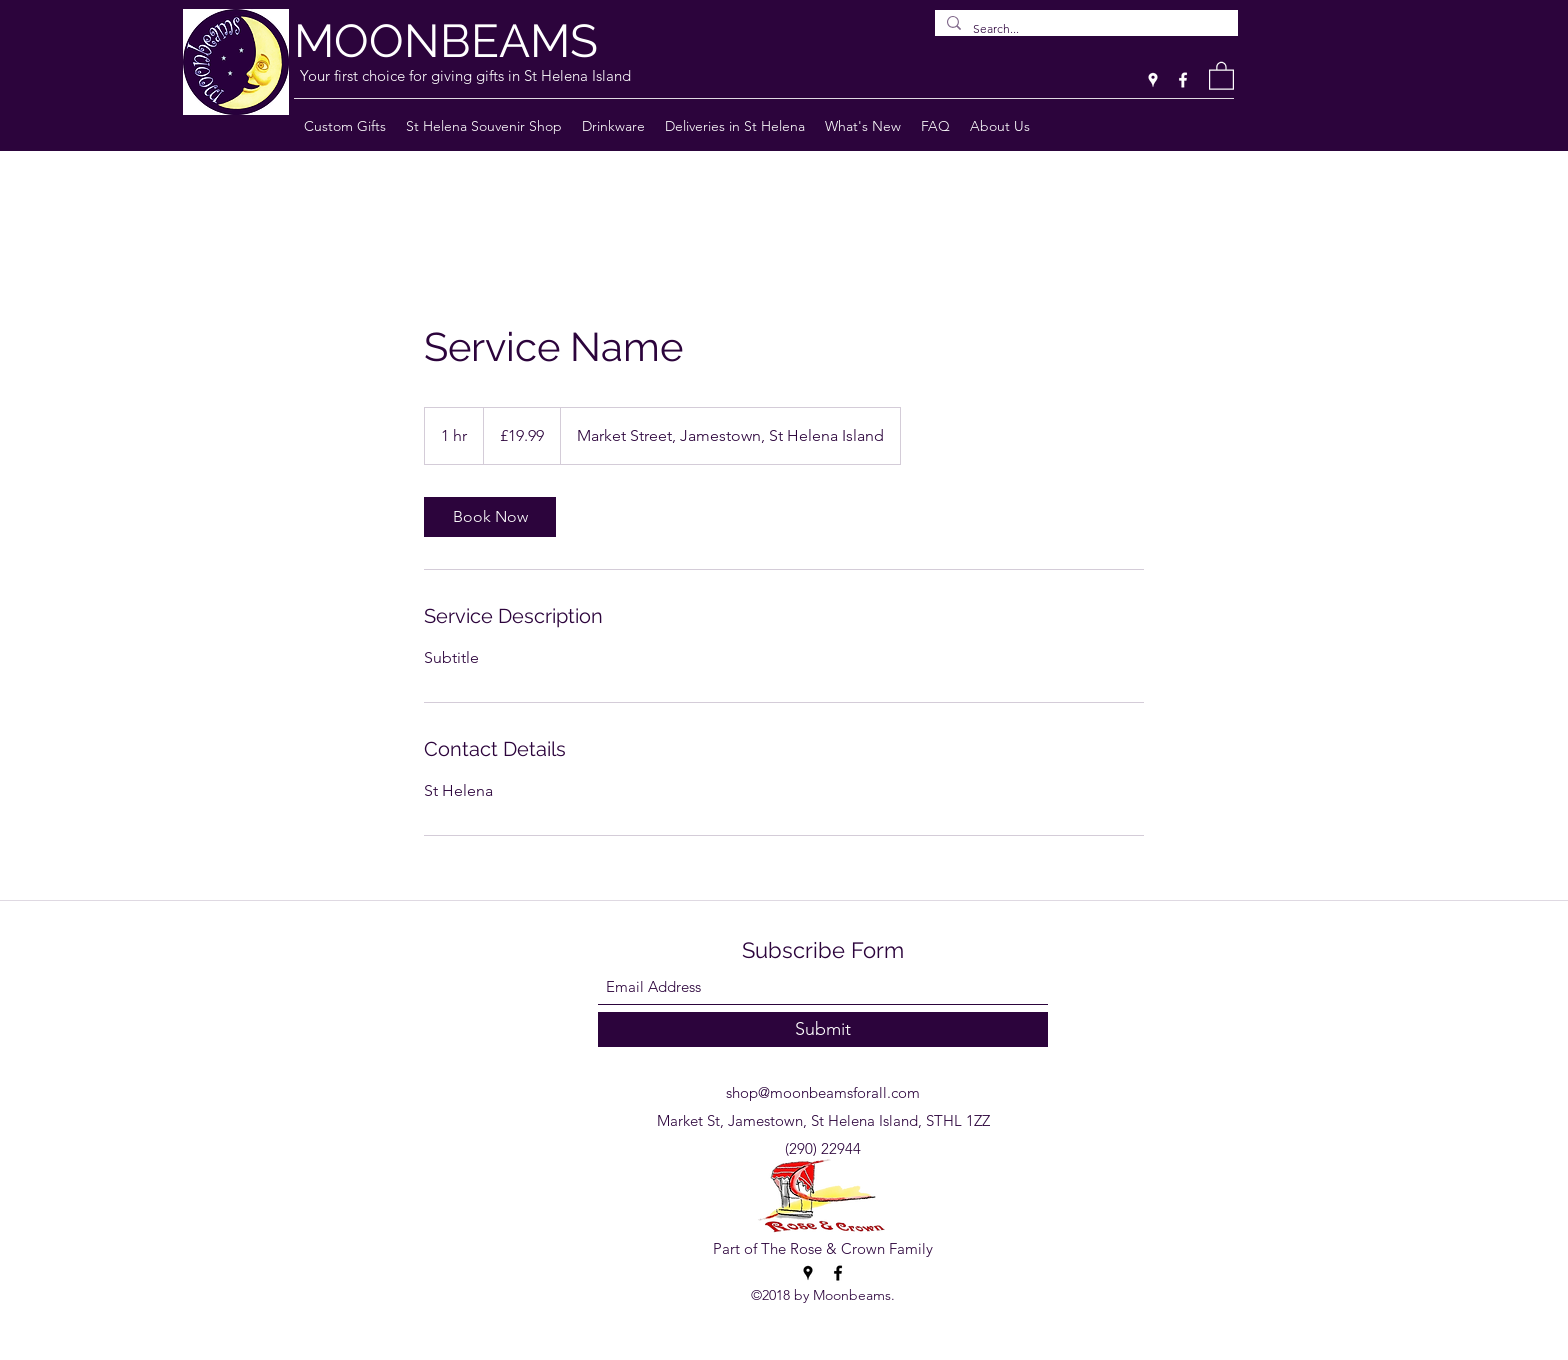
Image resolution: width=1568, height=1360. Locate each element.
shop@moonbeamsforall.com (823, 1092)
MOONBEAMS (446, 41)
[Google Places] (1153, 80)
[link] (490, 517)
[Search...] (1084, 29)
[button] (1221, 75)
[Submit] (823, 1029)
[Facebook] (1183, 80)
